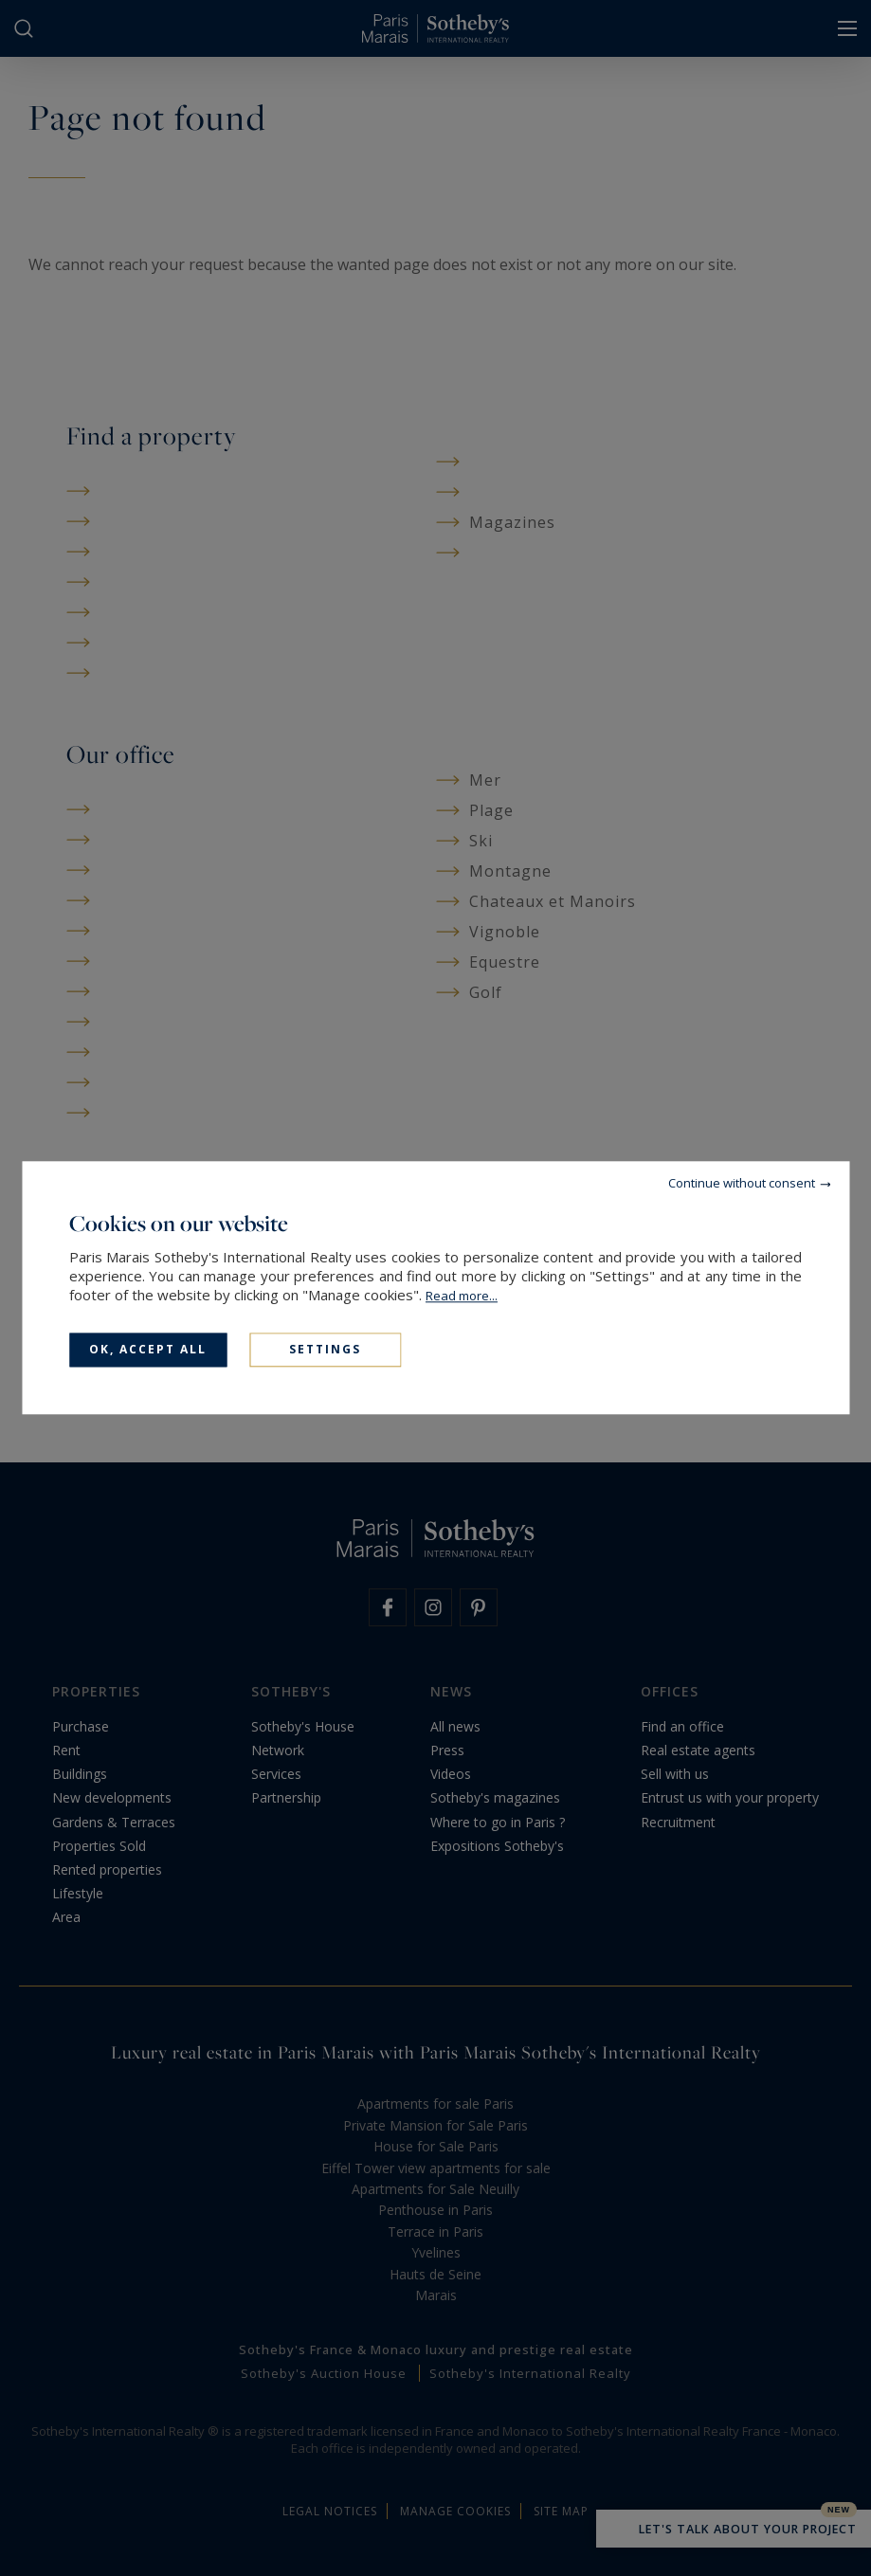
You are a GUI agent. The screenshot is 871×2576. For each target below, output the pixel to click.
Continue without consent (741, 1182)
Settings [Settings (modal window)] (325, 1349)
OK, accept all (148, 1349)
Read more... (462, 1295)
